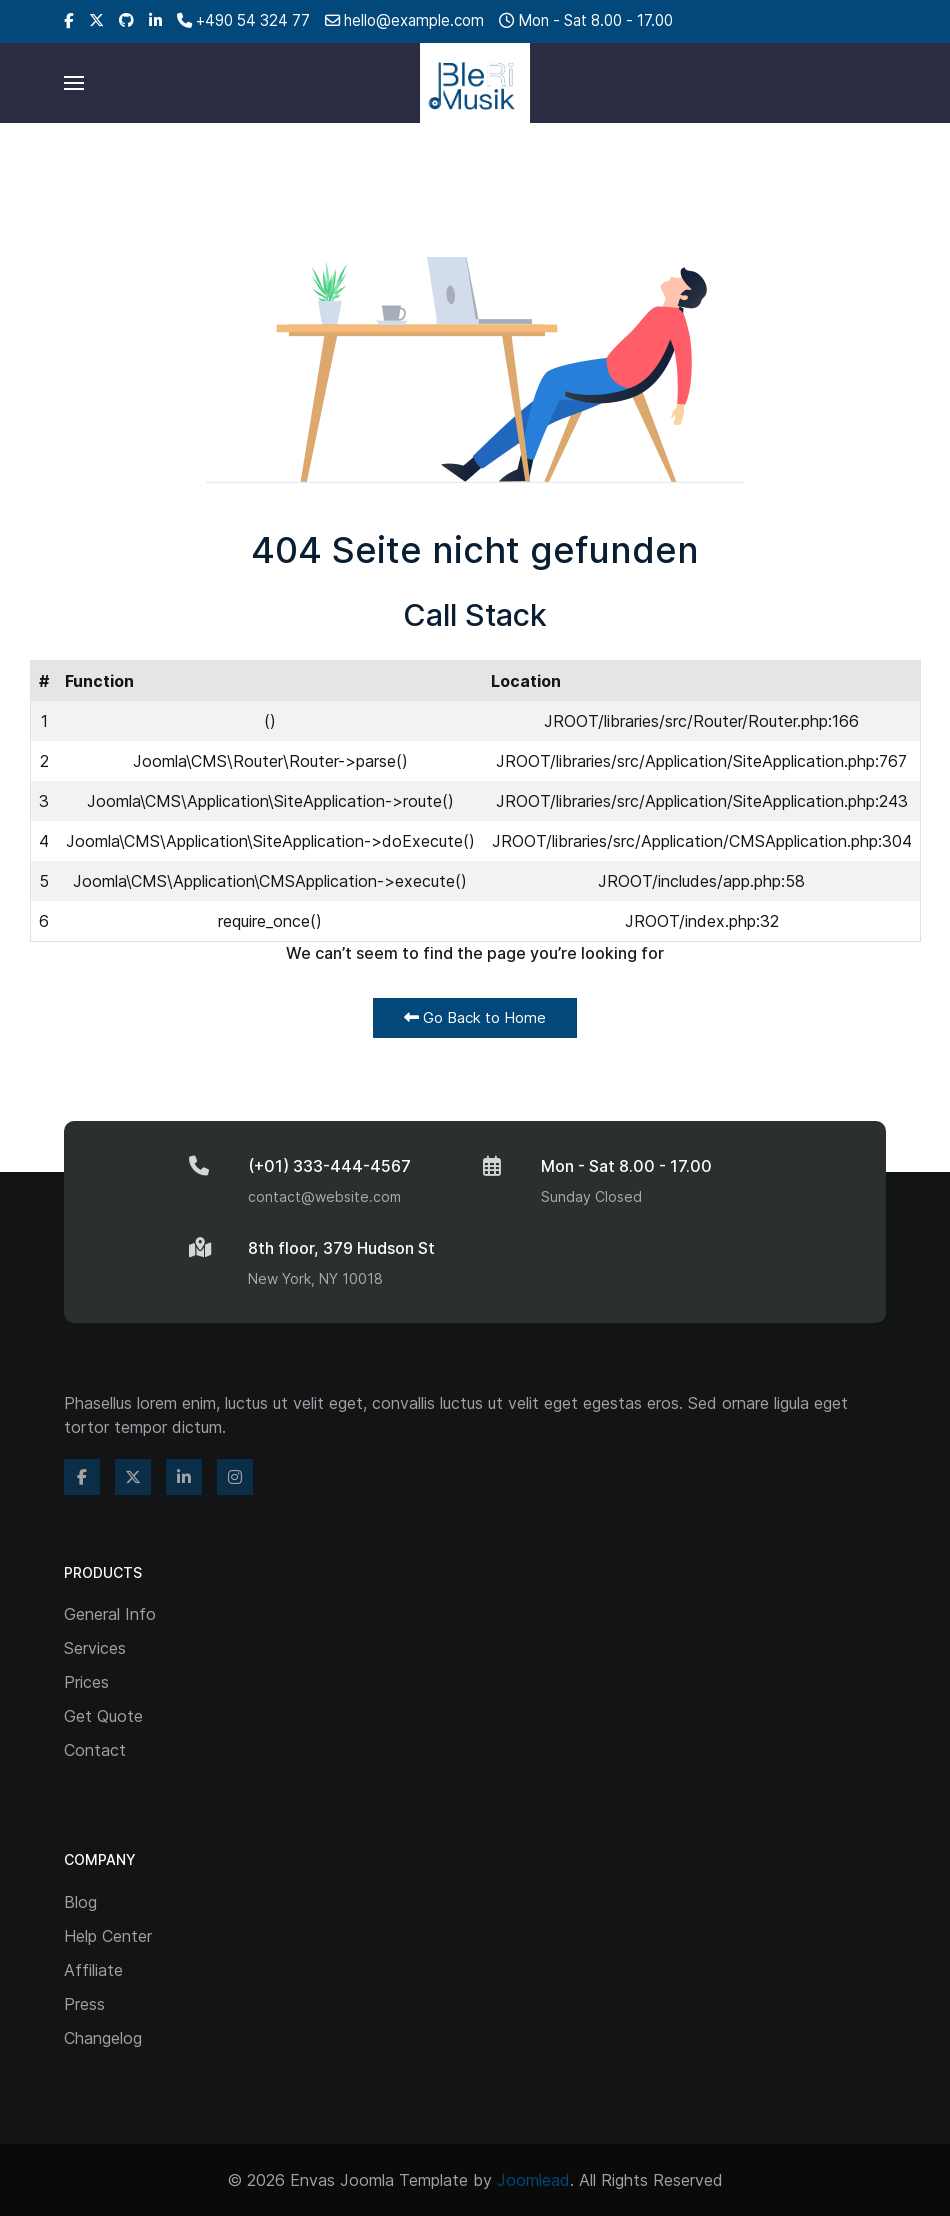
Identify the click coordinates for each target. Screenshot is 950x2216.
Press (84, 2004)
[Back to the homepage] (475, 83)
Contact (95, 1750)
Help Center (108, 1936)
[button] (74, 83)
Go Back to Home (475, 1017)
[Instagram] (235, 1477)
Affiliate (93, 1970)
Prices (86, 1682)
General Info (110, 1614)
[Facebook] (69, 20)
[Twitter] (96, 20)
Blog (80, 1902)
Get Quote (103, 1716)
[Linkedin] (155, 20)
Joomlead (533, 2180)
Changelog (103, 2038)
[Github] (126, 20)
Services (95, 1648)
